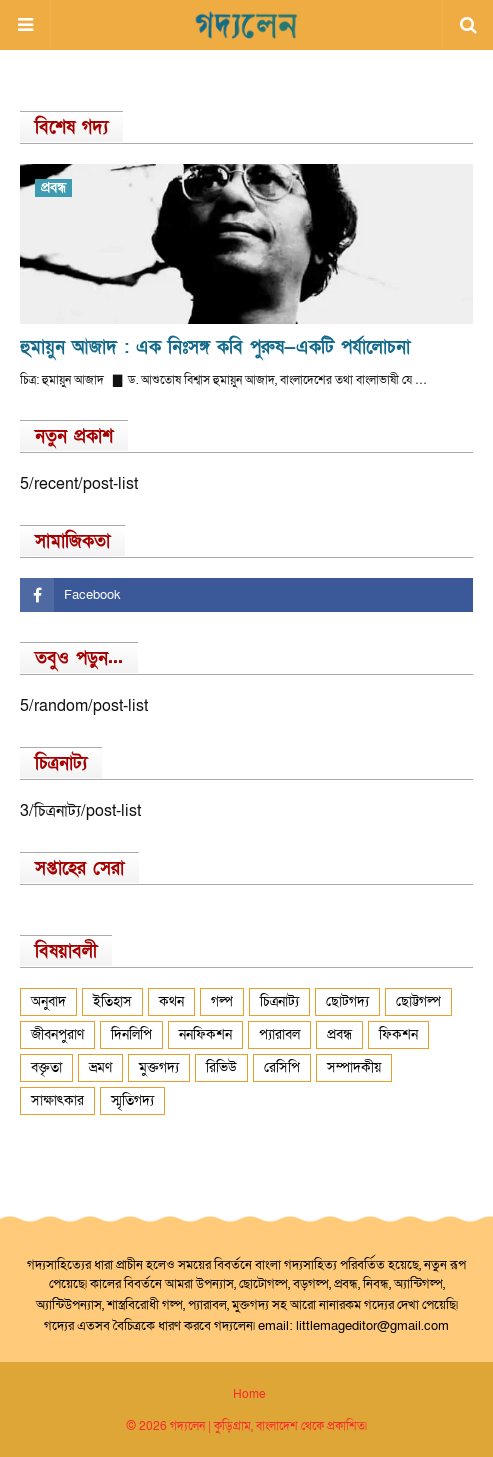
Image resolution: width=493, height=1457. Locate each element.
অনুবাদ (48, 1001)
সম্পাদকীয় (354, 1067)
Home (249, 1394)
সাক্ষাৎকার (57, 1100)
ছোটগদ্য (347, 1001)
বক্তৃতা (46, 1067)
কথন (171, 1001)
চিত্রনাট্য (279, 1001)
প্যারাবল (279, 1034)
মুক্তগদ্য (159, 1067)
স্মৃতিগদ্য (132, 1100)
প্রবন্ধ (339, 1034)
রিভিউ (221, 1067)
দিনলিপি (131, 1034)
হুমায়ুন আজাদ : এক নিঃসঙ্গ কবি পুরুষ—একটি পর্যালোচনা (215, 347)
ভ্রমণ (100, 1067)
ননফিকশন (205, 1034)
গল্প (222, 1001)
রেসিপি (282, 1067)
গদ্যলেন (187, 1426)
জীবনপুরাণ (57, 1034)
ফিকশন (398, 1034)
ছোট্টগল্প (418, 1001)
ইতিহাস (112, 1001)
